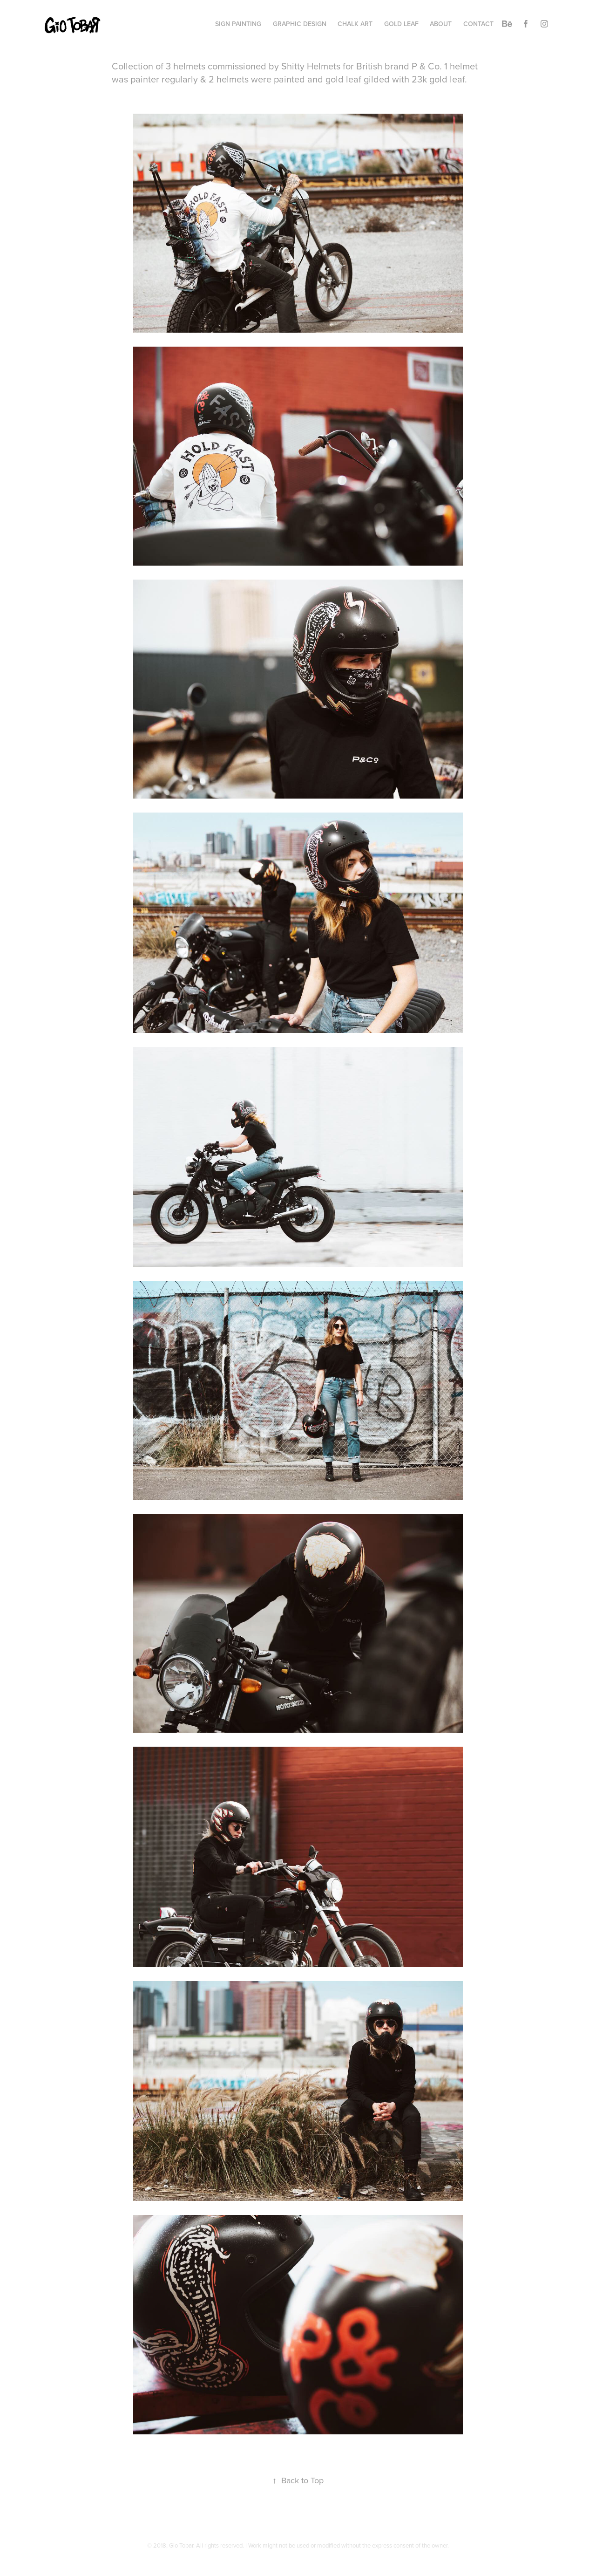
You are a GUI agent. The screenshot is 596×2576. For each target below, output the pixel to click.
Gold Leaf (401, 23)
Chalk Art (355, 23)
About (441, 23)
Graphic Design (299, 23)
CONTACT (478, 23)
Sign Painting (238, 23)
